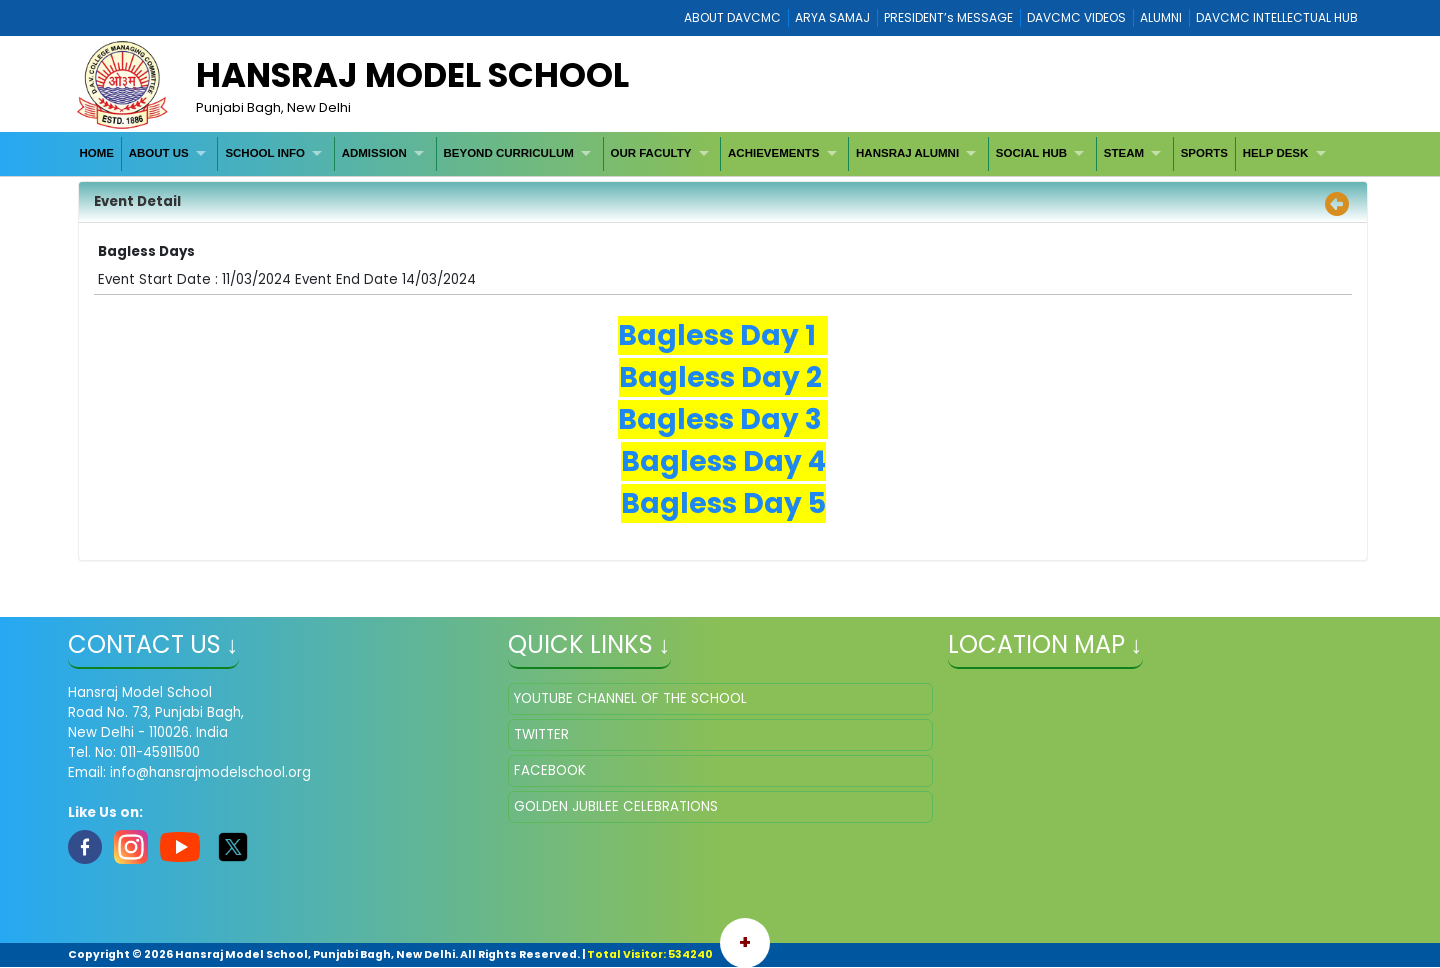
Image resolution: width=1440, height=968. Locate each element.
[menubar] (705, 153)
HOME (96, 153)
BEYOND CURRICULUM (508, 153)
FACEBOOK (550, 770)
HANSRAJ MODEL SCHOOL (412, 75)
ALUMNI (1161, 17)
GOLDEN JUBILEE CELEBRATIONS (616, 806)
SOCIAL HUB (1031, 153)
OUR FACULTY (650, 153)
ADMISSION (374, 153)
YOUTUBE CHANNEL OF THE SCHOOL (630, 698)
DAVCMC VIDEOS (1076, 17)
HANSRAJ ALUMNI (907, 153)
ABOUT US (159, 153)
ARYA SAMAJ (832, 17)
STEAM (1124, 153)
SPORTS (1204, 153)
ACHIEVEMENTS (773, 153)
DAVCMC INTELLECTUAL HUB (1277, 17)
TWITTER (541, 734)
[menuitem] (97, 153)
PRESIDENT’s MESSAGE (948, 17)
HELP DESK (1276, 153)
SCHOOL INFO (265, 153)
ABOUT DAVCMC (732, 17)
